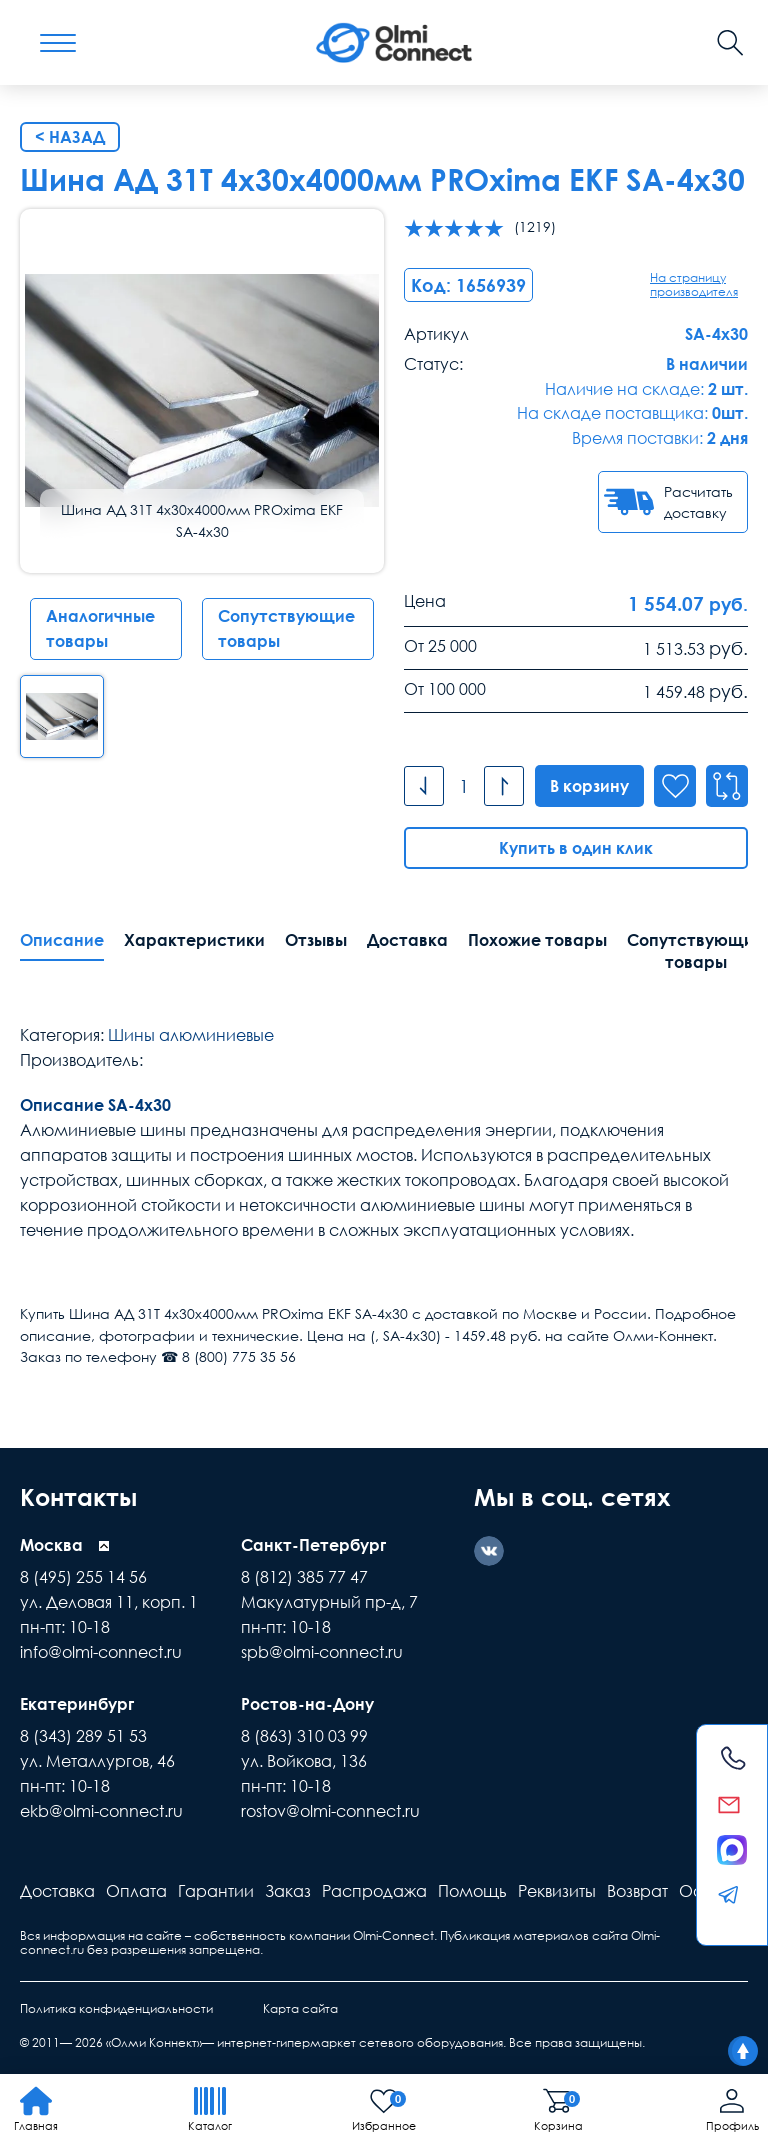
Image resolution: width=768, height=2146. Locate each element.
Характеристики (194, 940)
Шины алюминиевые (191, 1035)
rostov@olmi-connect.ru (330, 1811)
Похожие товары (537, 940)
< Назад (70, 137)
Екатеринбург (77, 1704)
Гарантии (216, 1891)
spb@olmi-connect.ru (322, 1652)
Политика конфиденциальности (116, 2008)
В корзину (589, 786)
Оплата (136, 1891)
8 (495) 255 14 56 (83, 1577)
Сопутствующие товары (286, 628)
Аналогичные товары (100, 628)
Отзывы (316, 940)
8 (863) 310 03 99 (304, 1736)
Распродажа (374, 1891)
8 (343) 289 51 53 (83, 1736)
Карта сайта (300, 2008)
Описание (62, 940)
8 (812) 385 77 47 (304, 1577)
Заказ (288, 1891)
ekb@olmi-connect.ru (101, 1811)
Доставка (407, 940)
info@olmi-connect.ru (101, 1652)
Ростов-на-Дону (307, 1704)
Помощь (472, 1891)
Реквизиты (557, 1891)
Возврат (637, 1891)
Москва (51, 1545)
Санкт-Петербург (313, 1545)
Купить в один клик (576, 848)
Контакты (78, 1496)
